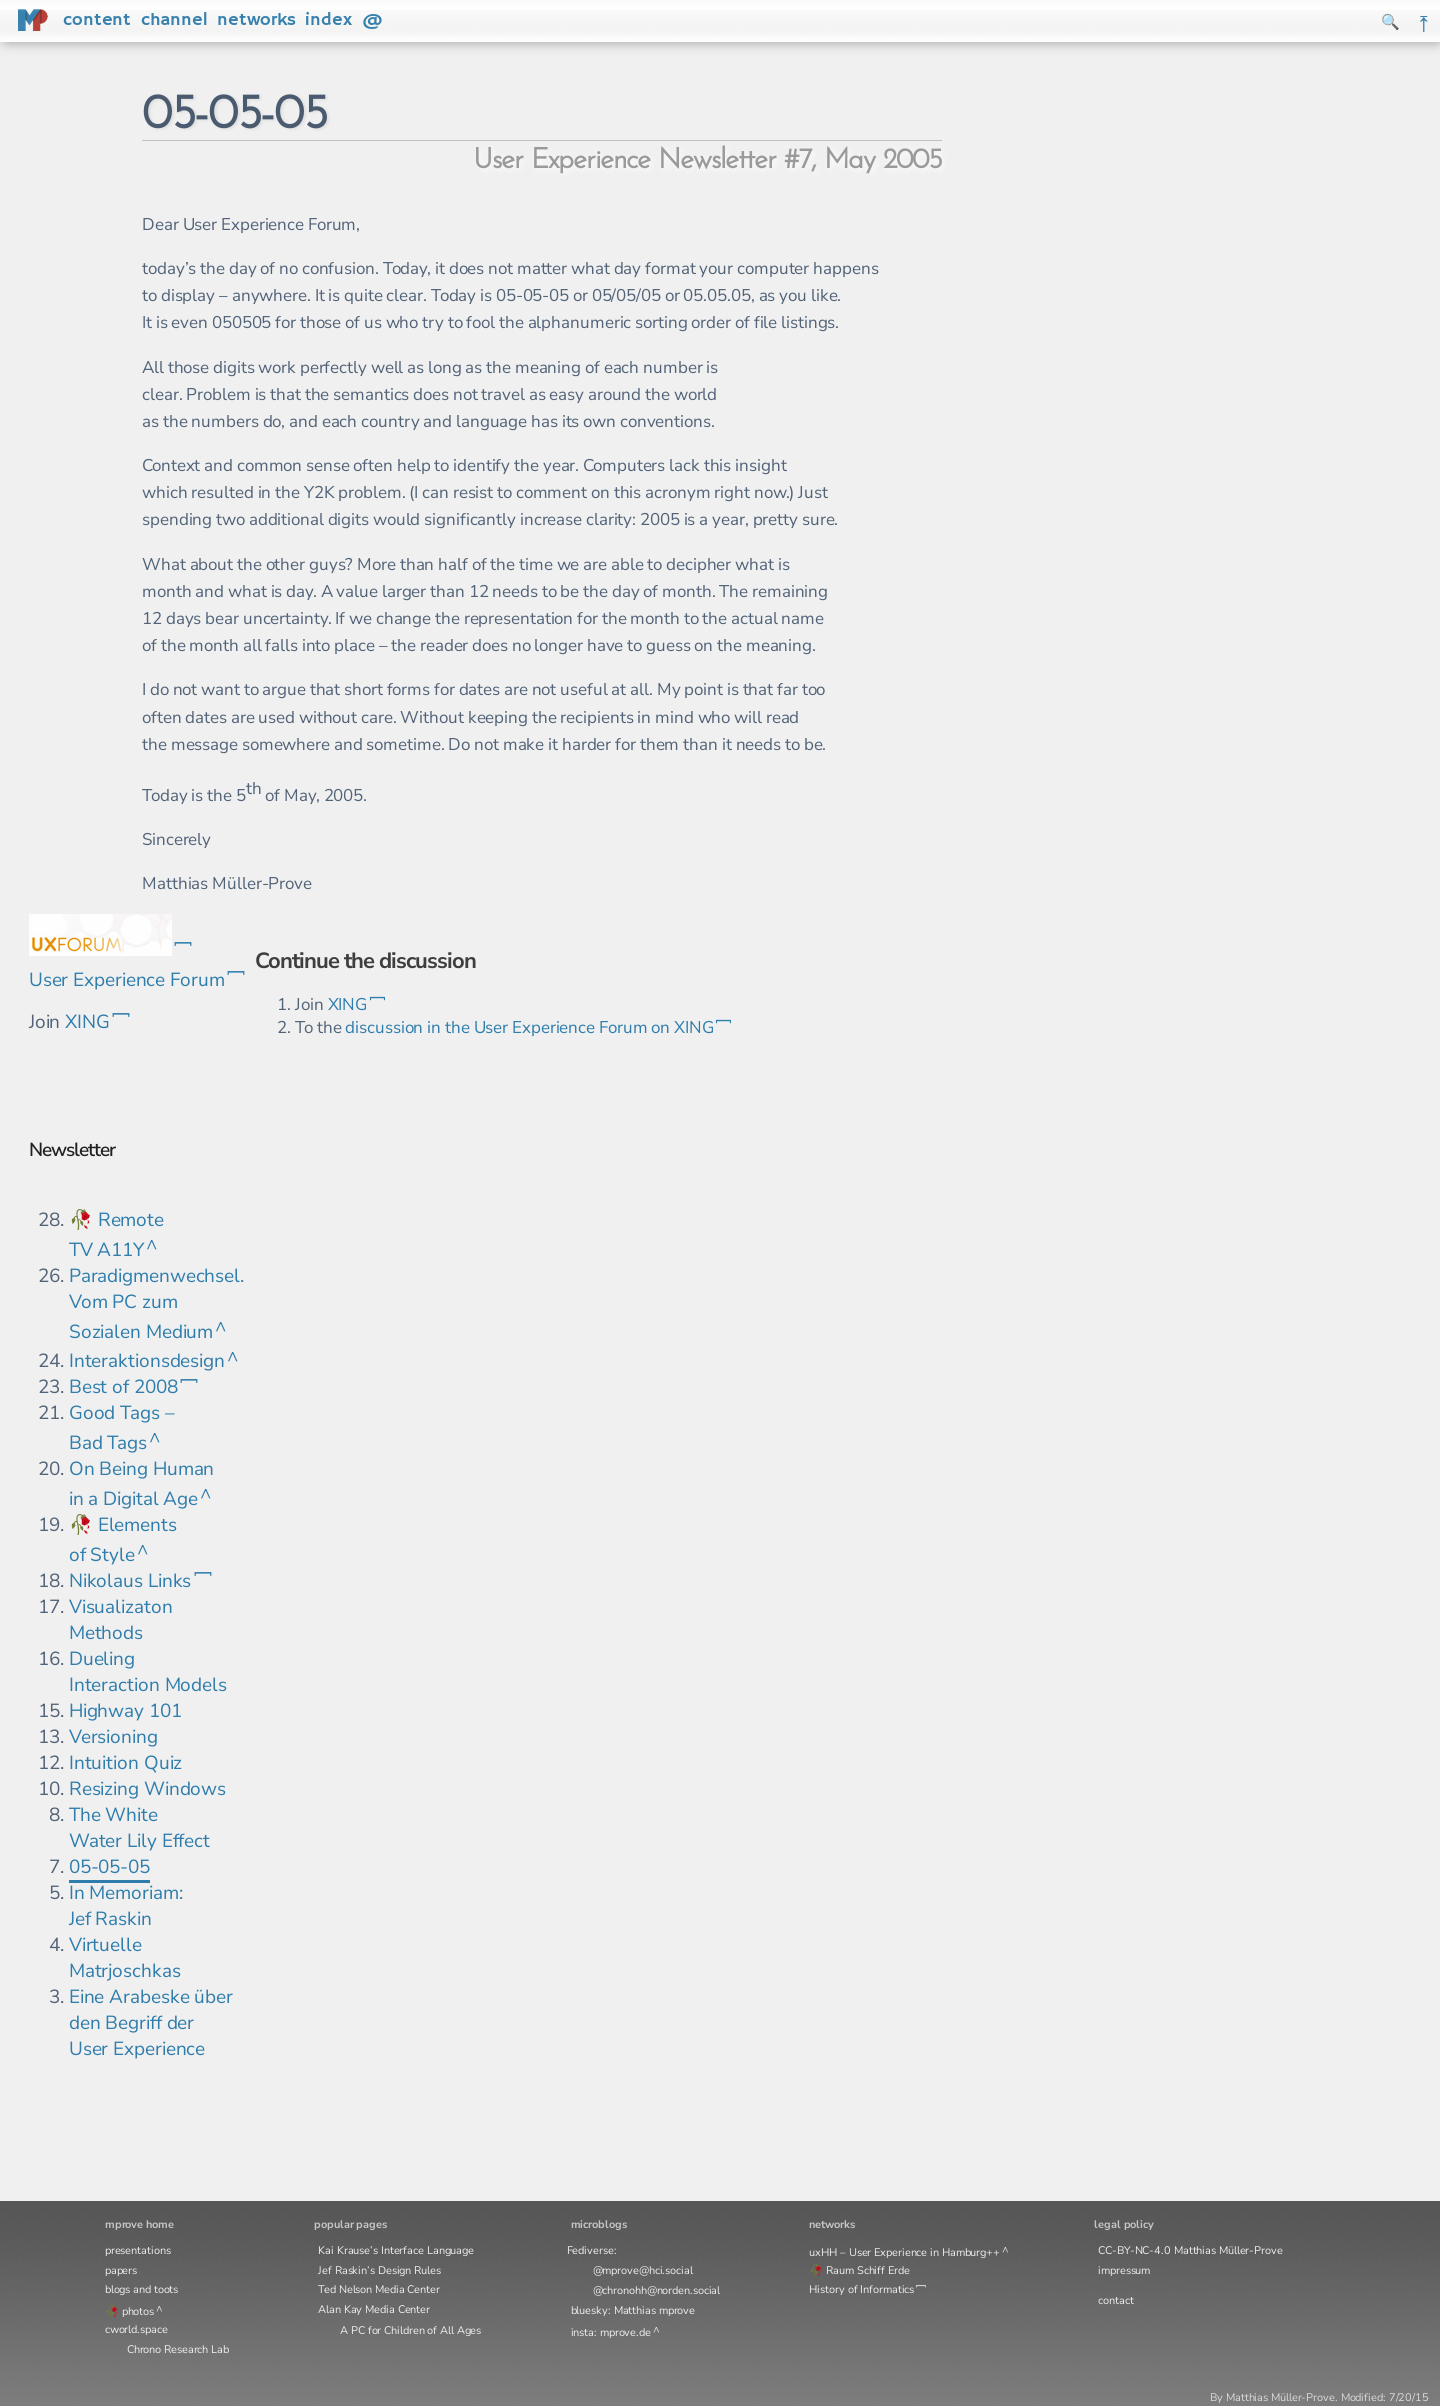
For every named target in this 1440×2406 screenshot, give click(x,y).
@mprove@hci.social (643, 2270)
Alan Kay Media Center (374, 2309)
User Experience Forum (127, 980)
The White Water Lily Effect (139, 1828)
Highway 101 (125, 1711)
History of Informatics (861, 2289)
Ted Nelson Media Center (379, 2289)
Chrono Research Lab (178, 2349)
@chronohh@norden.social (657, 2290)
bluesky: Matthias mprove (633, 2310)
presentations (138, 2250)
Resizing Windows (147, 1789)
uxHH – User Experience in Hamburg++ (904, 2252)
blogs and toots (142, 2289)
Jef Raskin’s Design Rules (379, 2270)
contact (1115, 2300)
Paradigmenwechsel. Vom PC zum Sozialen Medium (156, 1304)
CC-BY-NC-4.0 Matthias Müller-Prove (1190, 2250)
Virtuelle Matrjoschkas (125, 1958)
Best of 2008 (123, 1387)
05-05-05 (109, 1867)
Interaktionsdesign (147, 1361)
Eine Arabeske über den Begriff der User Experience (151, 2023)
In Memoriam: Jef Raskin (126, 1906)
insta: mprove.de (611, 2332)
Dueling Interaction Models (148, 1672)
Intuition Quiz (126, 1763)
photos (138, 2311)
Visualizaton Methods (121, 1620)
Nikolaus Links (130, 1581)
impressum (1124, 2270)
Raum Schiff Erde (867, 2270)
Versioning (113, 1737)
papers (121, 2270)
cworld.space (136, 2329)
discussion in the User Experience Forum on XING (529, 1027)
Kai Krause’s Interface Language (396, 2250)
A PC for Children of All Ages (410, 2330)
